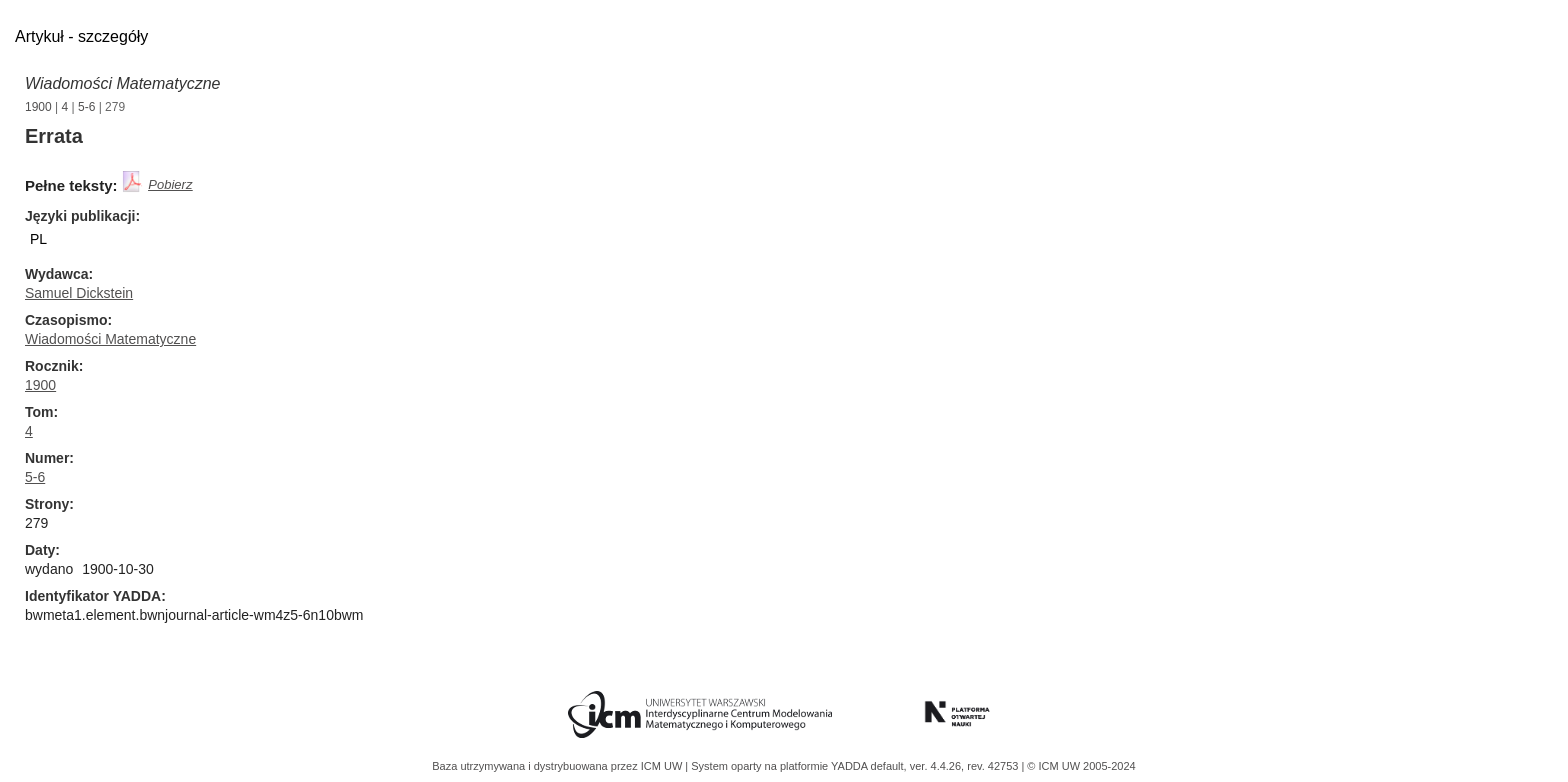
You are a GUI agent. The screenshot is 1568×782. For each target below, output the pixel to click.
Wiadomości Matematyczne (122, 83)
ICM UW (663, 766)
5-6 (86, 107)
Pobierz (170, 184)
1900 (38, 107)
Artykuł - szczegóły (81, 36)
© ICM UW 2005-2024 (1081, 766)
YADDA (851, 766)
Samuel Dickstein (79, 293)
